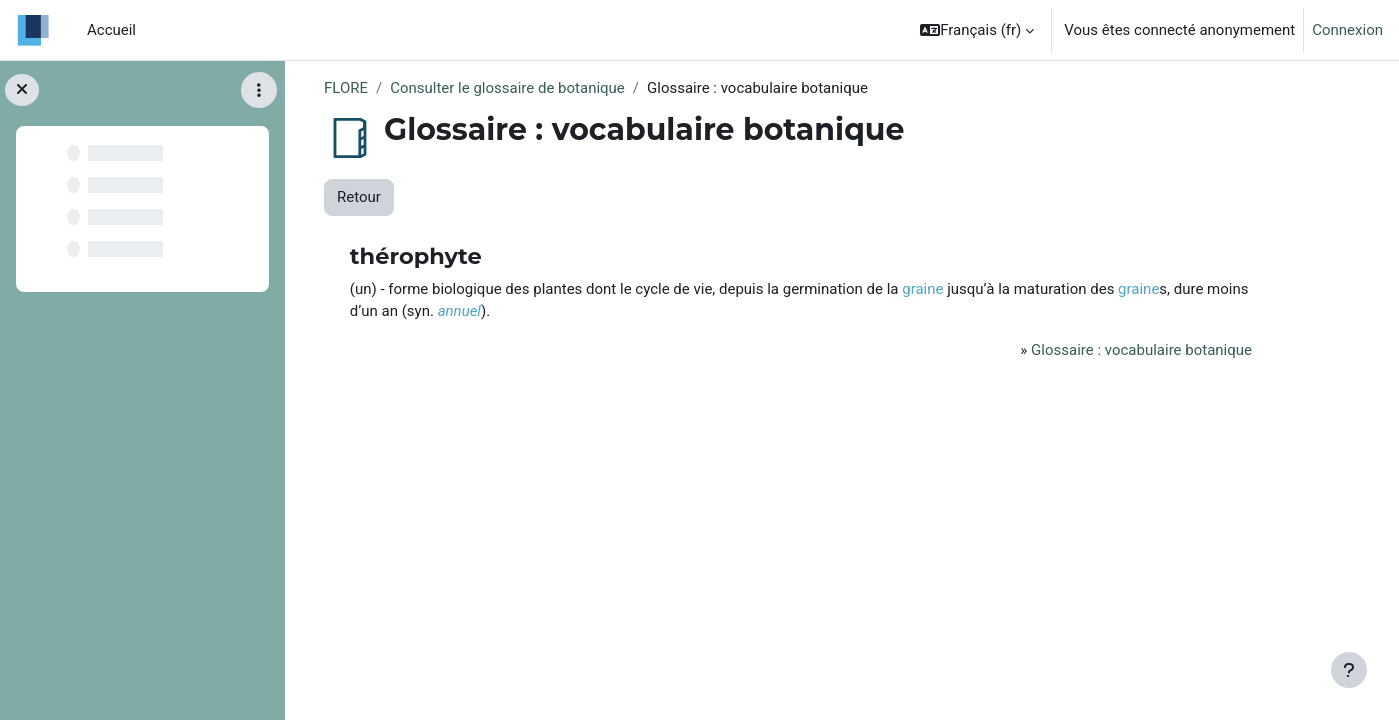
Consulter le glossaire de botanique (507, 88)
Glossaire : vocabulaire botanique (1141, 350)
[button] (977, 30)
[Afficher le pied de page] (1349, 670)
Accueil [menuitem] (111, 30)
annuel (459, 311)
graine (922, 289)
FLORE (346, 88)
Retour (359, 197)
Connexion (1347, 30)
